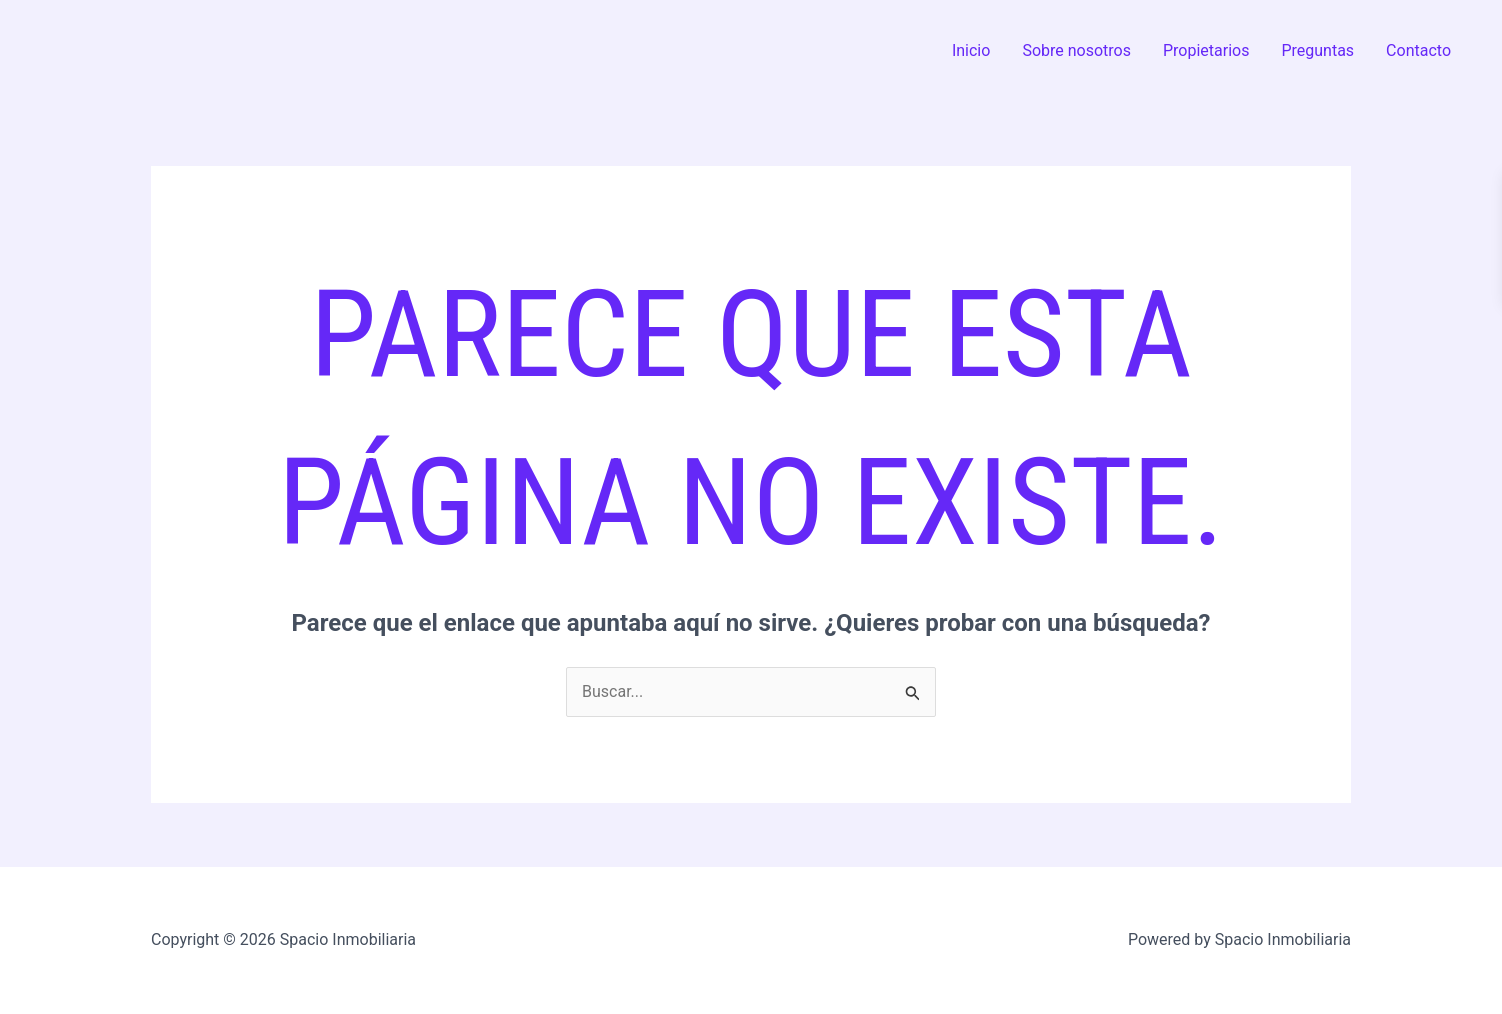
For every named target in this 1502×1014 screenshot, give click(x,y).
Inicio (971, 50)
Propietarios (1206, 50)
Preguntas (1317, 50)
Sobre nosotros (1076, 50)
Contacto (1418, 50)
